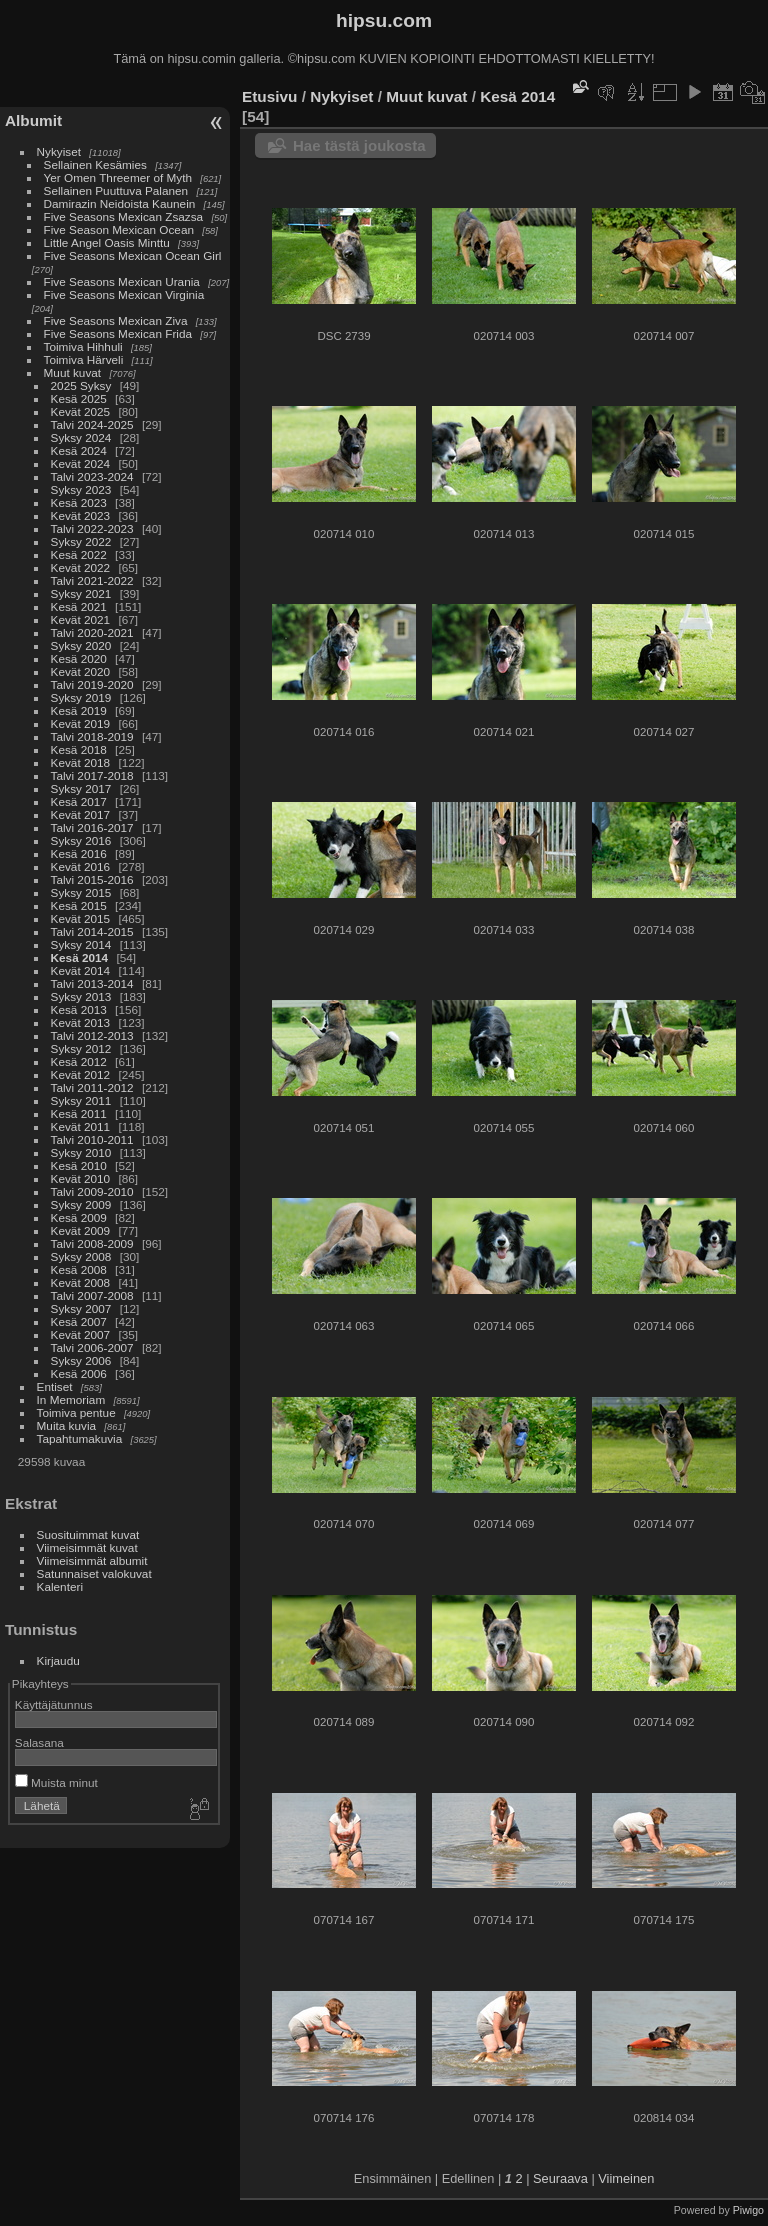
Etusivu (269, 96)
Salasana (39, 1742)
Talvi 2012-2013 (92, 1035)
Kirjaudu (58, 1660)
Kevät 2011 (81, 1126)
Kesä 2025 (79, 398)
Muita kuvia (67, 1425)
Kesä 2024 (79, 450)
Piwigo (748, 2210)
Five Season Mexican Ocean (119, 229)
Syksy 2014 (81, 944)
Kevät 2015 (81, 918)
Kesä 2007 (79, 1321)
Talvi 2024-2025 (92, 424)
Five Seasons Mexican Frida (118, 333)
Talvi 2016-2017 (92, 827)
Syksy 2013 (81, 996)
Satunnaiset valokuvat (94, 1573)
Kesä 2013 (79, 1009)
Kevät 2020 (81, 671)
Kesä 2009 (79, 1217)
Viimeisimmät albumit (92, 1560)
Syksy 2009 (81, 1204)
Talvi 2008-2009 (92, 1243)
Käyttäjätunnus (54, 1704)
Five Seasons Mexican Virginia (124, 294)
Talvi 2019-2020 (92, 684)
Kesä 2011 (79, 1113)
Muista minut (56, 1782)
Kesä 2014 (80, 957)
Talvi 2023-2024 (92, 476)
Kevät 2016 (81, 866)
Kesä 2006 (79, 1373)
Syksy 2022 (81, 541)
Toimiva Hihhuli (83, 346)
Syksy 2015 (81, 892)
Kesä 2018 (79, 749)
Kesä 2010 (79, 1165)
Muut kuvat (73, 372)
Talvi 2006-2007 (92, 1347)
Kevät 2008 (81, 1282)
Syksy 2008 (81, 1256)
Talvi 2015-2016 (92, 879)
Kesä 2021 (79, 606)
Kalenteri (60, 1586)
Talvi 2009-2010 (92, 1191)
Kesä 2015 (79, 905)
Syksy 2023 (81, 489)
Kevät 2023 (81, 515)
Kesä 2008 (79, 1269)
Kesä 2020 (79, 658)
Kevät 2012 (81, 1074)
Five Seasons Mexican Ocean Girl (133, 255)
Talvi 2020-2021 (92, 632)
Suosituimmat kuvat (88, 1534)
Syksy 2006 (81, 1360)
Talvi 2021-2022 (92, 580)
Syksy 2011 (81, 1100)
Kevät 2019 (81, 723)
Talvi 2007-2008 (92, 1295)
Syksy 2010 (81, 1152)
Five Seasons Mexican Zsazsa (124, 216)
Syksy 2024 (81, 437)
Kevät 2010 (81, 1178)
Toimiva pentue (76, 1412)
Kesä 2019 (79, 710)
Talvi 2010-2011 (92, 1139)
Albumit (33, 120)
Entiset (55, 1386)
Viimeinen (626, 2178)
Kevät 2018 (81, 762)
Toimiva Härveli (84, 359)
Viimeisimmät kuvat (87, 1547)
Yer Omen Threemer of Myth (118, 177)
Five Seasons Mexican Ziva (116, 320)
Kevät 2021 (81, 619)
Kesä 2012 (79, 1061)
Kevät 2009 (81, 1230)
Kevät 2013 (81, 1022)
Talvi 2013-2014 (92, 983)
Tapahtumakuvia (80, 1438)
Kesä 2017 (79, 801)
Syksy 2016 (81, 840)
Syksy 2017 (81, 788)
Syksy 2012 (81, 1048)
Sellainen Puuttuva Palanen (116, 190)
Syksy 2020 (81, 645)
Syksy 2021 (81, 593)
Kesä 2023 (79, 502)
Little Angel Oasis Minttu (107, 242)
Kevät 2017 (81, 814)
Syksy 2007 (81, 1308)
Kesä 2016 (79, 853)
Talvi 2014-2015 (92, 931)
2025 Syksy (81, 385)
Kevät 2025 (81, 411)
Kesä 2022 (79, 554)
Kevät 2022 (81, 567)
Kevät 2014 (81, 970)
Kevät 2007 (81, 1334)
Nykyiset (59, 151)
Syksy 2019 (81, 697)
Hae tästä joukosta (359, 145)
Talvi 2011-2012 (92, 1087)
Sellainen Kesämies (95, 164)
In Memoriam (71, 1399)
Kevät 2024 (81, 463)
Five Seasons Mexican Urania (122, 281)
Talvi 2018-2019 (92, 736)
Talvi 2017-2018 (92, 775)
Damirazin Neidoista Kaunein (120, 203)
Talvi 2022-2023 (92, 528)
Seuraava (560, 2178)
